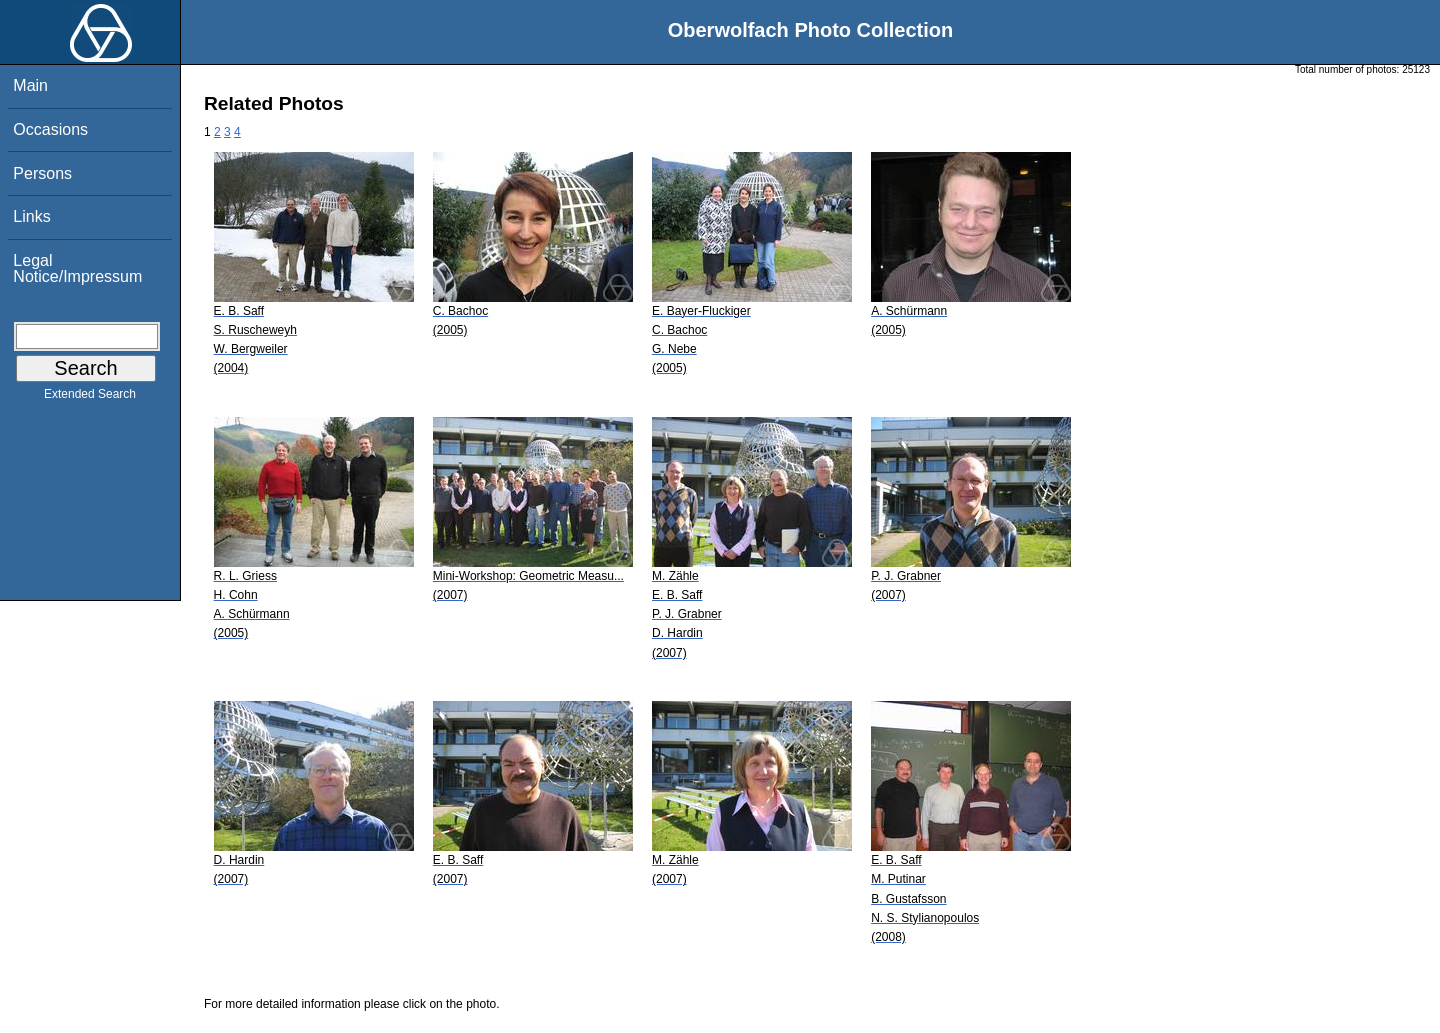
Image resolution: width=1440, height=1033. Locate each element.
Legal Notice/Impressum (77, 268)
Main (30, 85)
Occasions (50, 129)
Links (31, 216)
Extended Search (90, 398)
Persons (42, 173)
